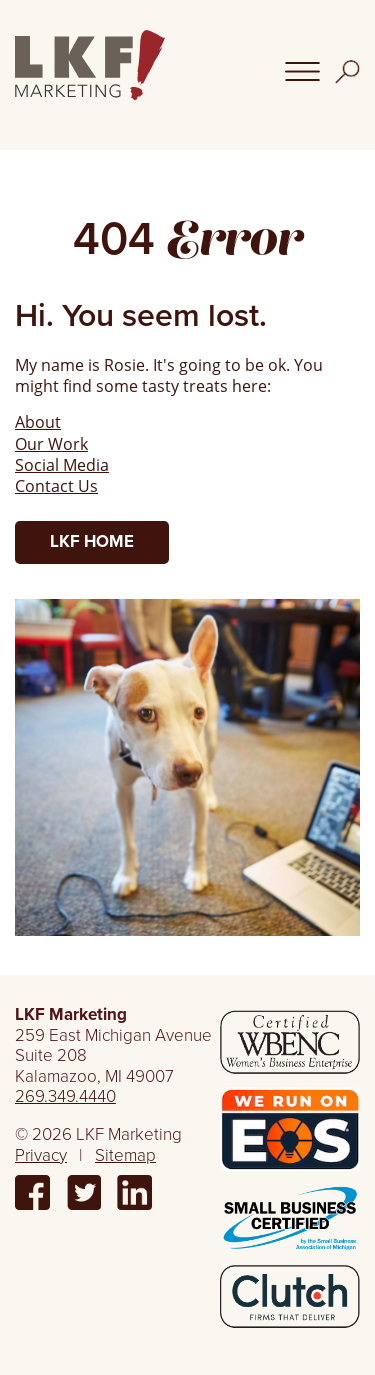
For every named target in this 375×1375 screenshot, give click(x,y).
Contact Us (56, 485)
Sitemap (125, 1155)
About (38, 421)
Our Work (51, 443)
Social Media (62, 464)
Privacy (41, 1155)
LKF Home (92, 541)
